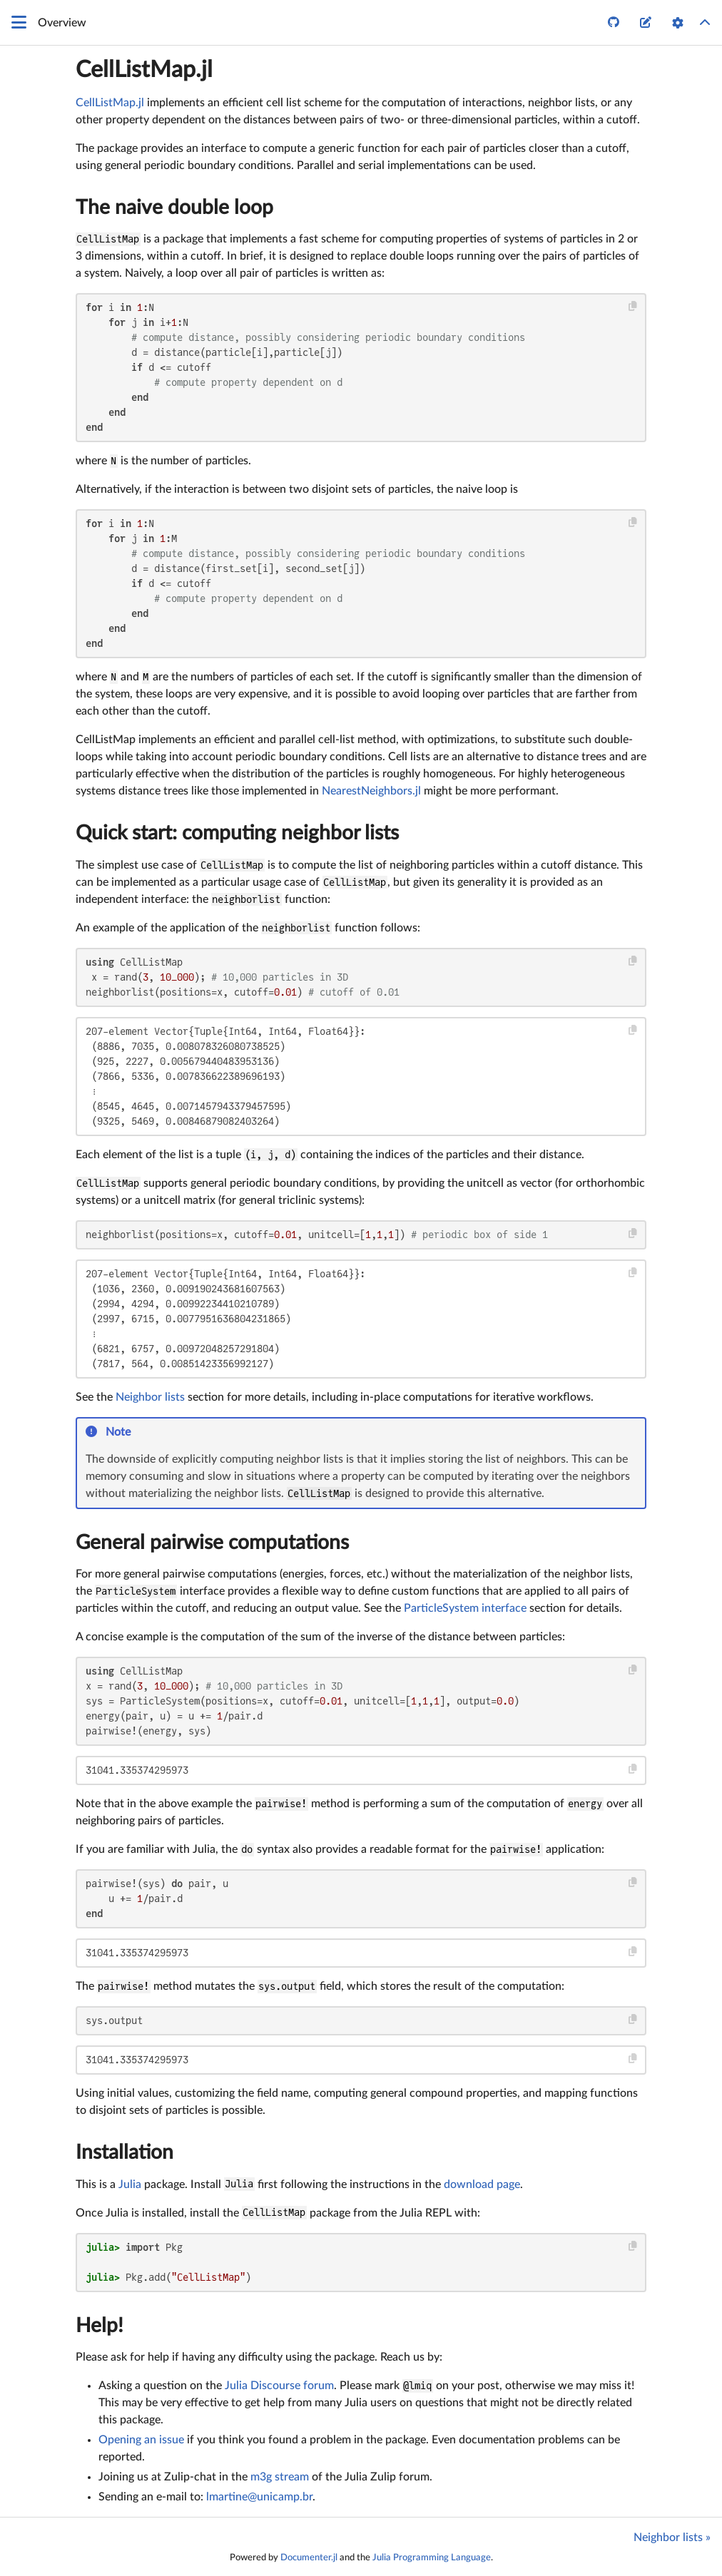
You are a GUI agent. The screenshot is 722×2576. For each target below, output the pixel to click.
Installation (124, 2152)
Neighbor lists (150, 1397)
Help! (99, 2326)
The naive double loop (174, 208)
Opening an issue (141, 2439)
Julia (129, 2184)
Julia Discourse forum (279, 2385)
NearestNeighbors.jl (371, 791)
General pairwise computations (212, 1543)
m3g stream (279, 2477)
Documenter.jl (308, 2557)
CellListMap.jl (144, 69)
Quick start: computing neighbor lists (237, 833)
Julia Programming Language (431, 2557)
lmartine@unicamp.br (259, 2497)
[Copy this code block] (633, 306)
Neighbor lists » (672, 2537)
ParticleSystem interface (465, 1608)
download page (482, 2184)
